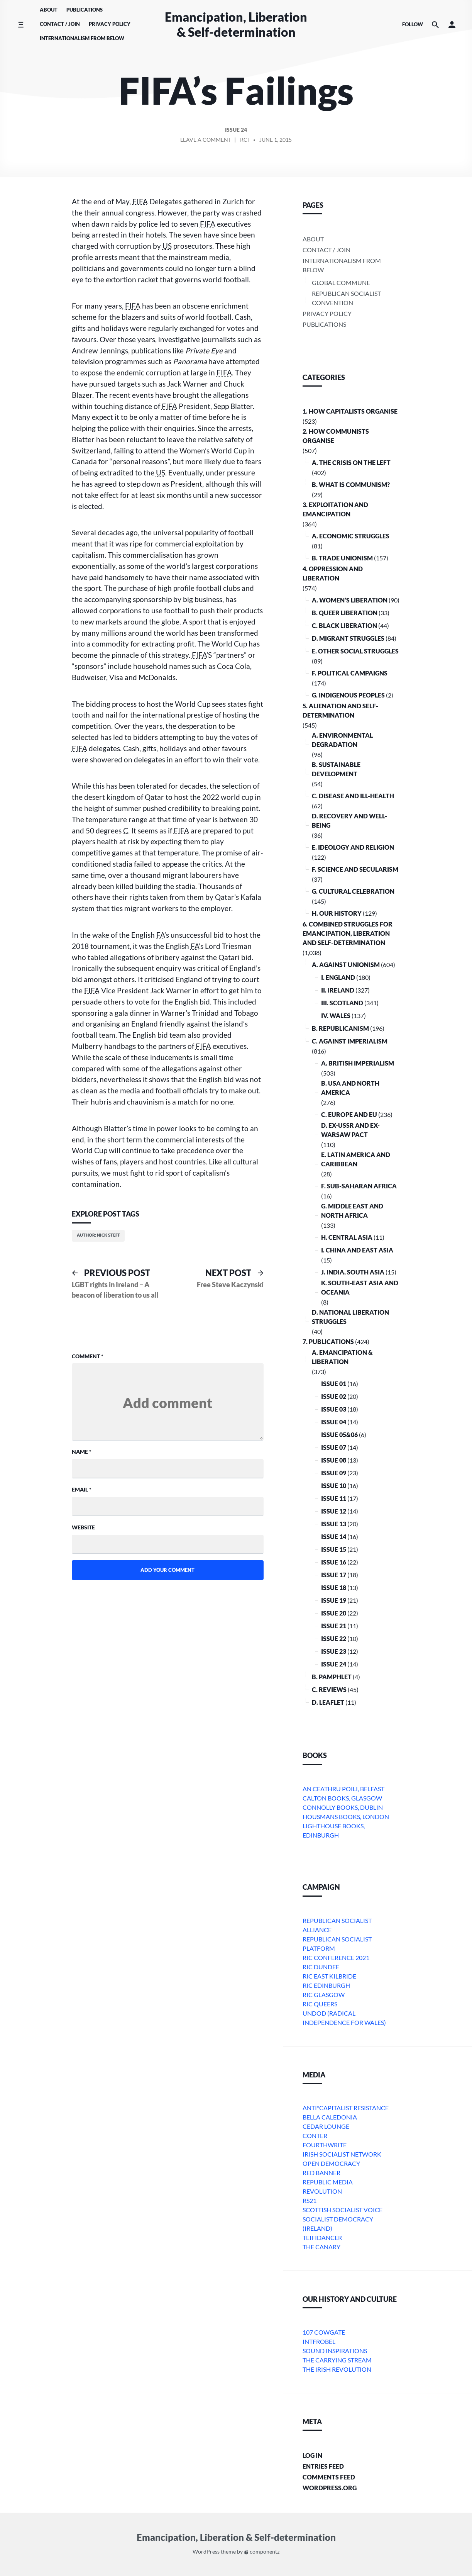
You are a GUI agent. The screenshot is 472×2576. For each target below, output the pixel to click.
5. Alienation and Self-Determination (340, 710)
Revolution (322, 2191)
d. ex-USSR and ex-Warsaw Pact (350, 1130)
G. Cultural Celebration (353, 891)
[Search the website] (435, 24)
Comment (87, 1356)
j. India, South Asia (352, 1272)
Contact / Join (60, 24)
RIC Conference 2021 (336, 1957)
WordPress (206, 2551)
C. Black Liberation (344, 625)
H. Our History (337, 913)
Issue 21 (333, 1625)
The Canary (321, 2246)
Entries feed (323, 2466)
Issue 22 (333, 1638)
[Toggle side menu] (20, 24)
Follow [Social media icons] (412, 24)
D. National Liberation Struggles (350, 1316)
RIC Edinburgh (326, 1985)
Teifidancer (322, 2237)
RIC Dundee (321, 1966)
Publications (84, 10)
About (49, 10)
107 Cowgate (324, 2332)
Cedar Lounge (326, 2126)
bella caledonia (330, 2117)
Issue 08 (333, 1460)
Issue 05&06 (339, 1434)
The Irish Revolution (337, 2369)
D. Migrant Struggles (348, 638)
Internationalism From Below (82, 38)
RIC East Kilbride (329, 1976)
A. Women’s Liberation (349, 600)
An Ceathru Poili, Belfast (343, 1788)
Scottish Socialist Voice (342, 2209)
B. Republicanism (340, 1028)
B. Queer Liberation (344, 612)
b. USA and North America (350, 1087)
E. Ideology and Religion (353, 847)
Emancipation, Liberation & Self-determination (236, 24)
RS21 (309, 2200)
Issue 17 (333, 1574)
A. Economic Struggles (350, 536)
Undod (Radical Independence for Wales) (344, 2017)
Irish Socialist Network (342, 2154)
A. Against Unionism (346, 964)
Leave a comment (205, 141)
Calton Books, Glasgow (342, 1798)
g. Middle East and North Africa (352, 1210)
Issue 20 (333, 1613)
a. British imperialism (357, 1063)
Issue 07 (333, 1447)
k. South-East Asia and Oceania (359, 1287)
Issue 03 (333, 1409)
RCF (245, 139)
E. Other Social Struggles (355, 651)
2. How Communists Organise (336, 436)
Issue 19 (333, 1600)
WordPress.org (330, 2487)
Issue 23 (333, 1651)
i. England (338, 977)
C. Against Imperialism (349, 1041)
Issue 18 (333, 1587)
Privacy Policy (109, 24)
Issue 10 (333, 1485)
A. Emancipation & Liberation (342, 1357)
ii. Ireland (337, 990)
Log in (312, 2455)
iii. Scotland (342, 1002)
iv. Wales (335, 1015)
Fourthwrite (325, 2144)
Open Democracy (331, 2163)
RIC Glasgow (324, 1994)
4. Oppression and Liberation (333, 573)
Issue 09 (333, 1472)
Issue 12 (333, 1511)
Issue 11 (333, 1498)
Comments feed (329, 2477)
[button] (452, 24)
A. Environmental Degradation (342, 739)
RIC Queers (320, 2004)
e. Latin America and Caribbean (355, 1159)
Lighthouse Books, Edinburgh (334, 1830)
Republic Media (328, 2182)
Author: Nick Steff (98, 1234)
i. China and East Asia (357, 1250)
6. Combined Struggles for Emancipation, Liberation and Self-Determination (347, 933)
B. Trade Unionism (342, 558)
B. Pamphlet (332, 1676)
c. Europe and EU (349, 1114)
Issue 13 (333, 1523)
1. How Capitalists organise (350, 411)
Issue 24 (236, 129)
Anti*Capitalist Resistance (346, 2107)
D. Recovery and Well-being (349, 820)
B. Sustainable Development (336, 769)
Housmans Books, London (346, 1816)
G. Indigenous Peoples (348, 695)
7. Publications (328, 1341)
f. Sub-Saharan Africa (359, 1186)
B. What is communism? (351, 484)
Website (83, 1527)
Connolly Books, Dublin (343, 1807)
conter (315, 2135)
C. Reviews (329, 1689)
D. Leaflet (328, 1702)
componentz (262, 2551)
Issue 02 (333, 1396)
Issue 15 (333, 1549)
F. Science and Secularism (355, 869)
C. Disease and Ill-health (353, 795)
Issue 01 (333, 1383)
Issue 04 (333, 1421)
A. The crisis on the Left (351, 462)
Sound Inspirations (335, 2350)
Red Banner (321, 2172)
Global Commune (341, 282)
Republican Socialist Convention (346, 298)
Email (81, 1489)
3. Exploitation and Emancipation (335, 509)
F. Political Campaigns (349, 673)
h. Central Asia (346, 1237)
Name (81, 1451)
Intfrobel (319, 2341)
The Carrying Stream (337, 2360)
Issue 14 (333, 1536)
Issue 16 (333, 1562)
